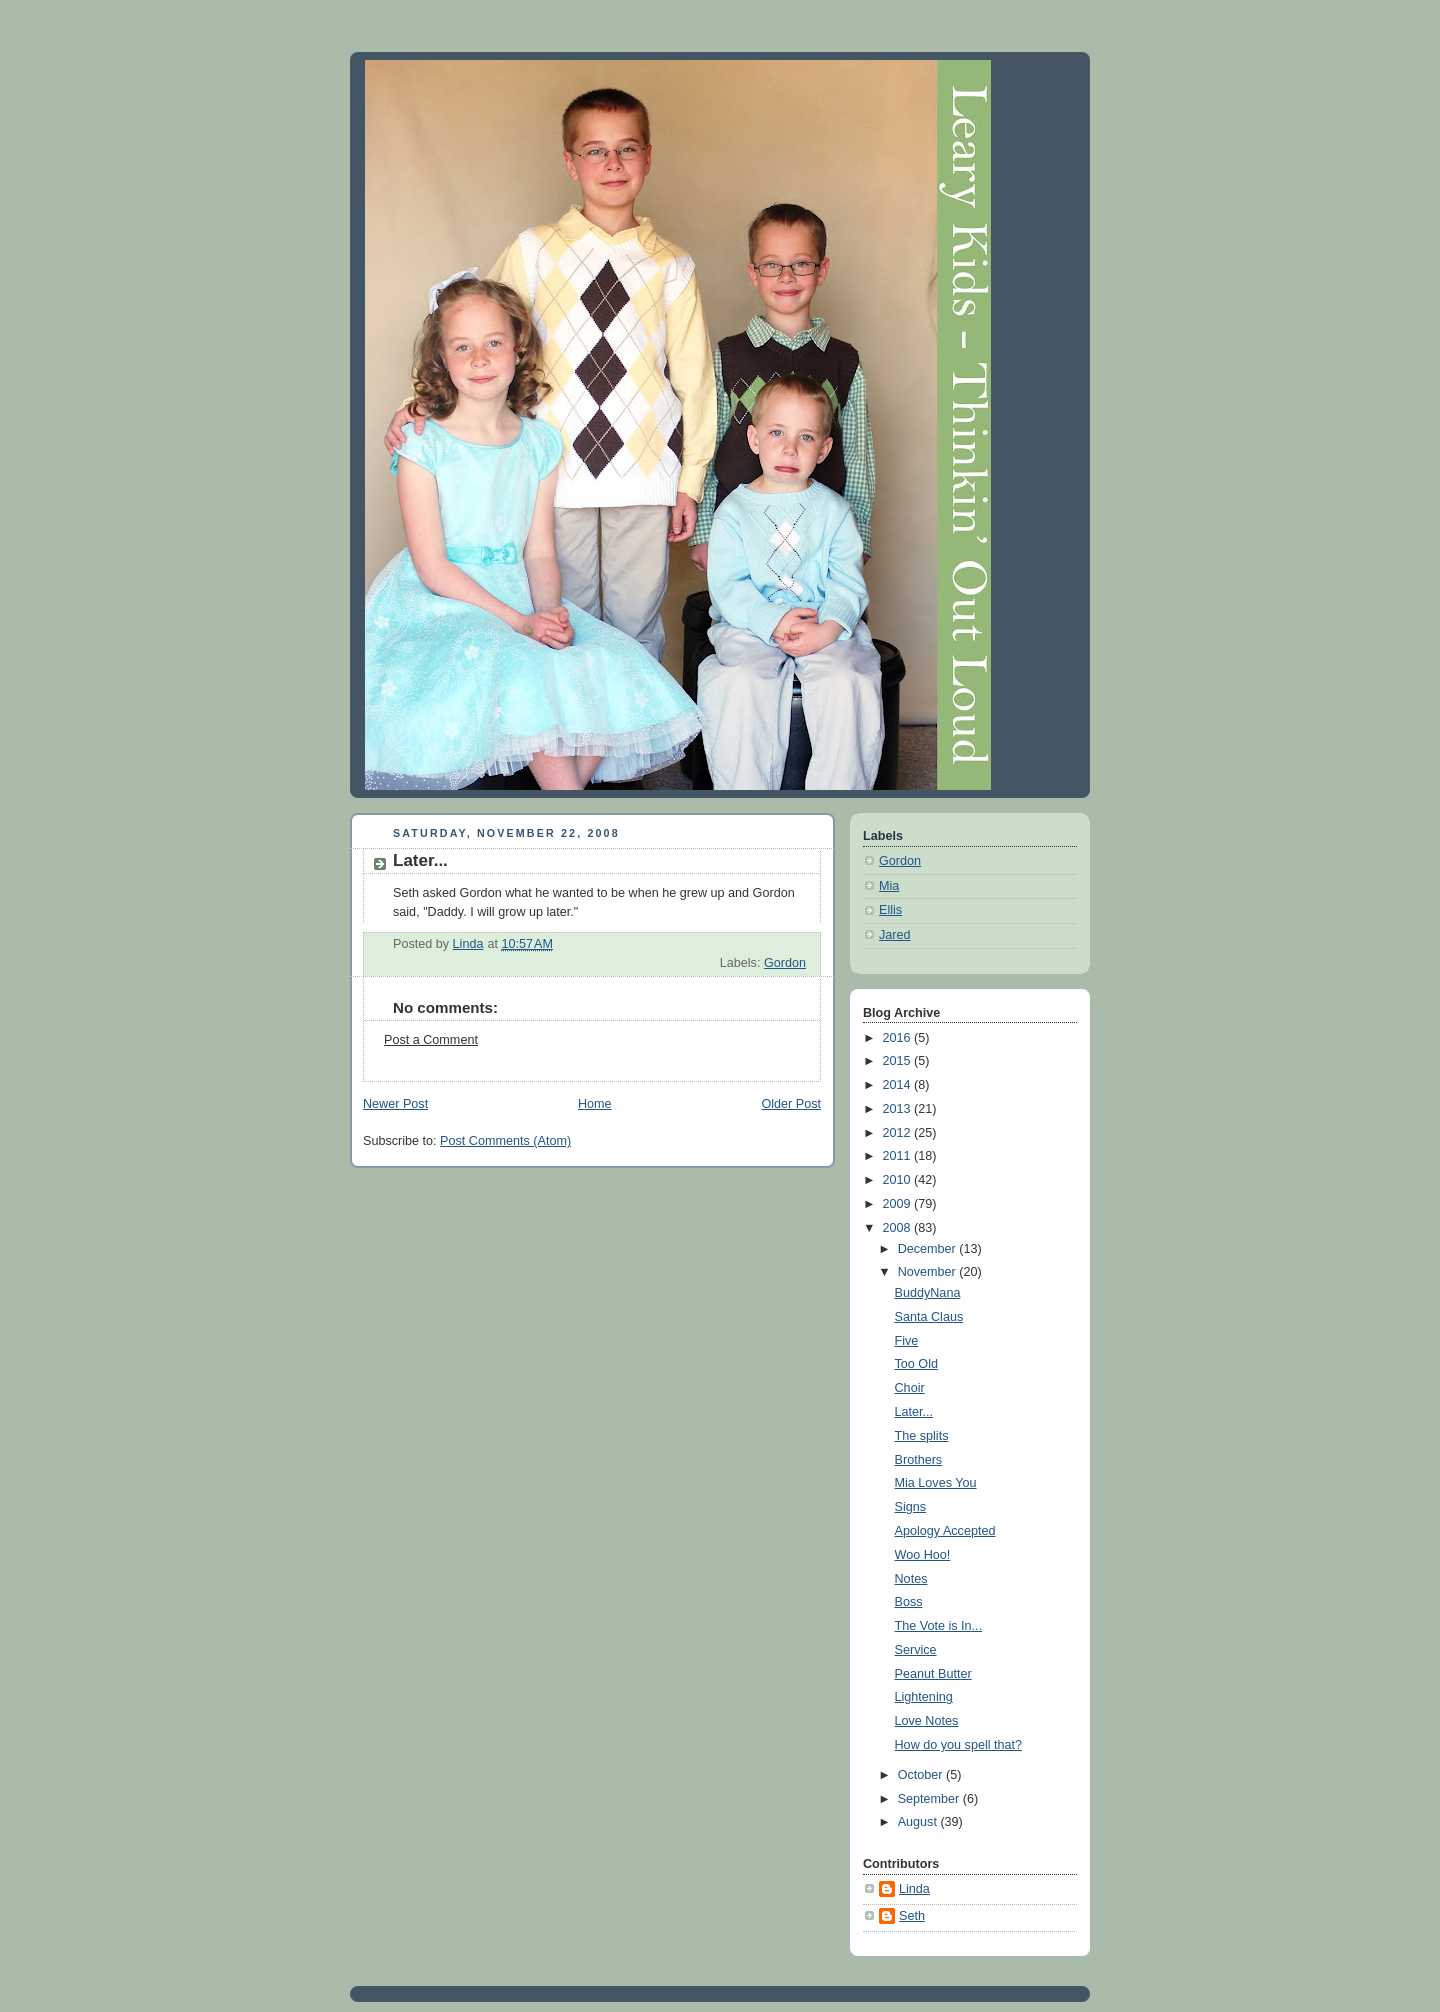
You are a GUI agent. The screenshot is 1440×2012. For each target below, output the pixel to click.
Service (916, 1650)
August (919, 1822)
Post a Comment (431, 1040)
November (929, 1272)
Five (907, 1341)
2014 (899, 1085)
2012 (899, 1133)
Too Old (916, 1364)
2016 (899, 1038)
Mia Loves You (936, 1483)
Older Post (791, 1104)
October (922, 1775)
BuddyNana (928, 1293)
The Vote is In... (939, 1626)
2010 (899, 1180)
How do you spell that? (959, 1745)
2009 (899, 1204)
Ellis (890, 910)
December (929, 1249)
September (930, 1799)
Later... (914, 1412)
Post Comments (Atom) (505, 1141)
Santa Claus (929, 1317)
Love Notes (927, 1721)
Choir (910, 1388)
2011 (899, 1156)
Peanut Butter (933, 1674)
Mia (889, 886)
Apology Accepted (945, 1531)
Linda (914, 1889)
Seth (912, 1916)
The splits (922, 1436)
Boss (909, 1602)
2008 (899, 1228)
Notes (911, 1579)
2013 (899, 1109)
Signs (911, 1507)
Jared (895, 935)
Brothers (919, 1460)
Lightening (924, 1697)
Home (595, 1104)
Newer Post (395, 1104)
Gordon (785, 963)
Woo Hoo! (923, 1555)
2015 (899, 1061)
